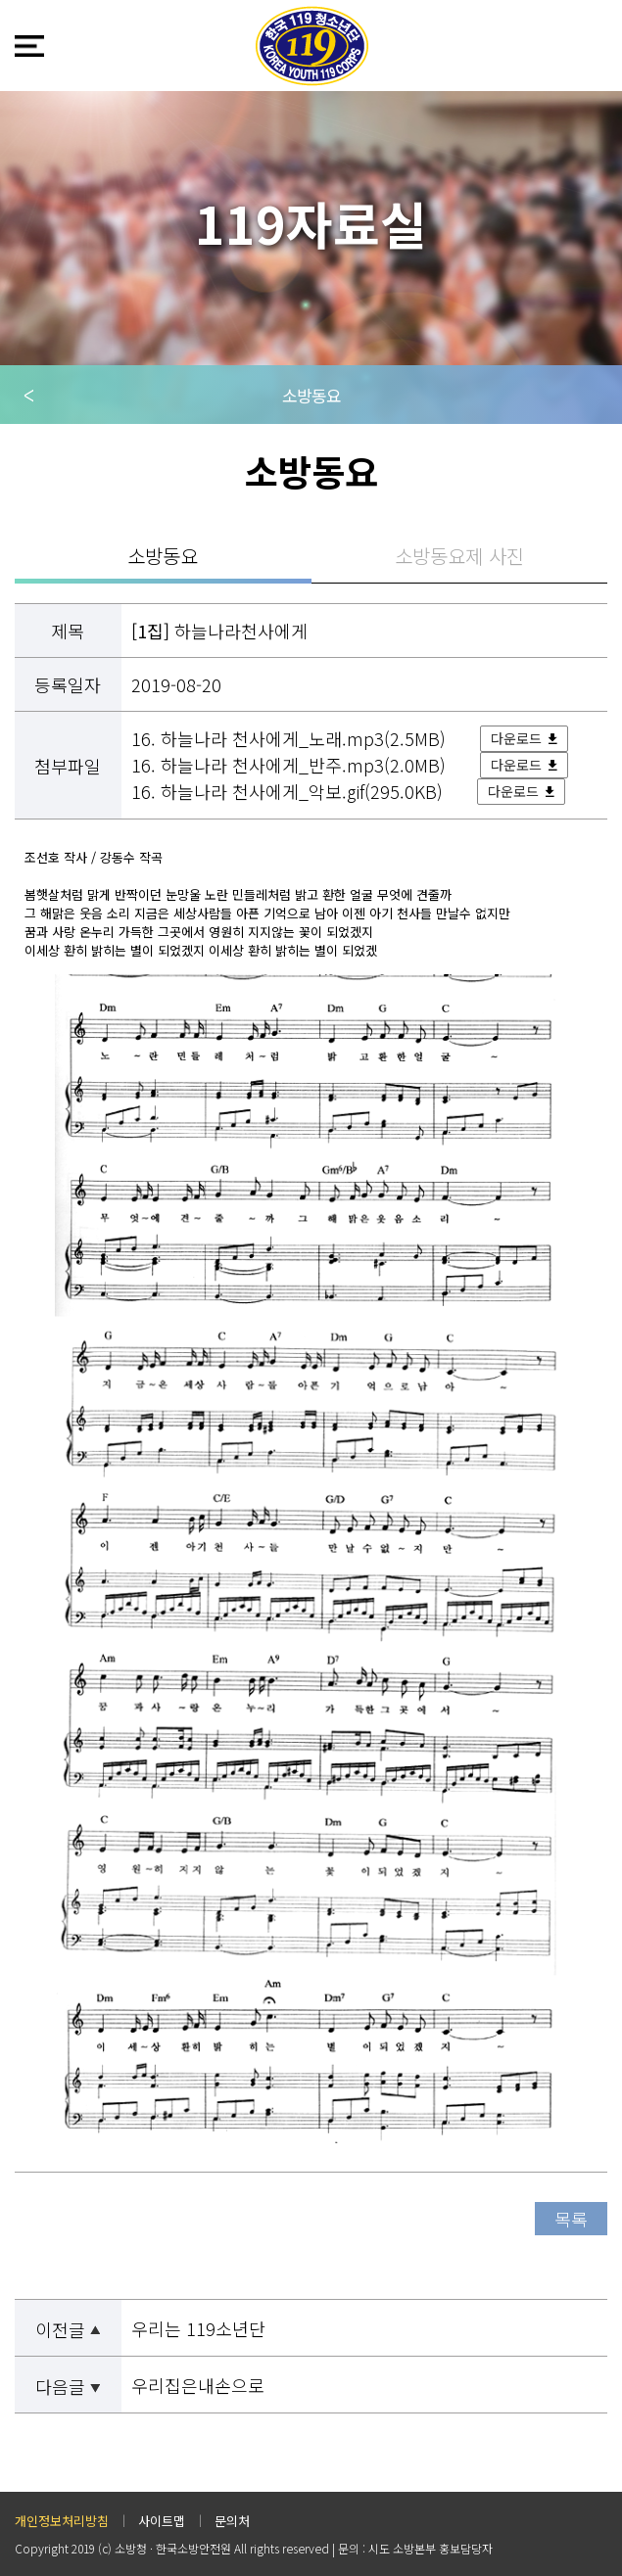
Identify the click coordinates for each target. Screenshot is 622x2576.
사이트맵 (161, 2520)
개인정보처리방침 (62, 2520)
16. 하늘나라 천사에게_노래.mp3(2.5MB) (291, 738)
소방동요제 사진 (459, 555)
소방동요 (311, 395)
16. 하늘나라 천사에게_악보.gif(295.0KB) (289, 791)
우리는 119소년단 (198, 2328)
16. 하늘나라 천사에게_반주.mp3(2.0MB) (291, 764)
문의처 (232, 2520)
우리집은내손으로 (197, 2385)
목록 (571, 2218)
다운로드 (516, 738)
